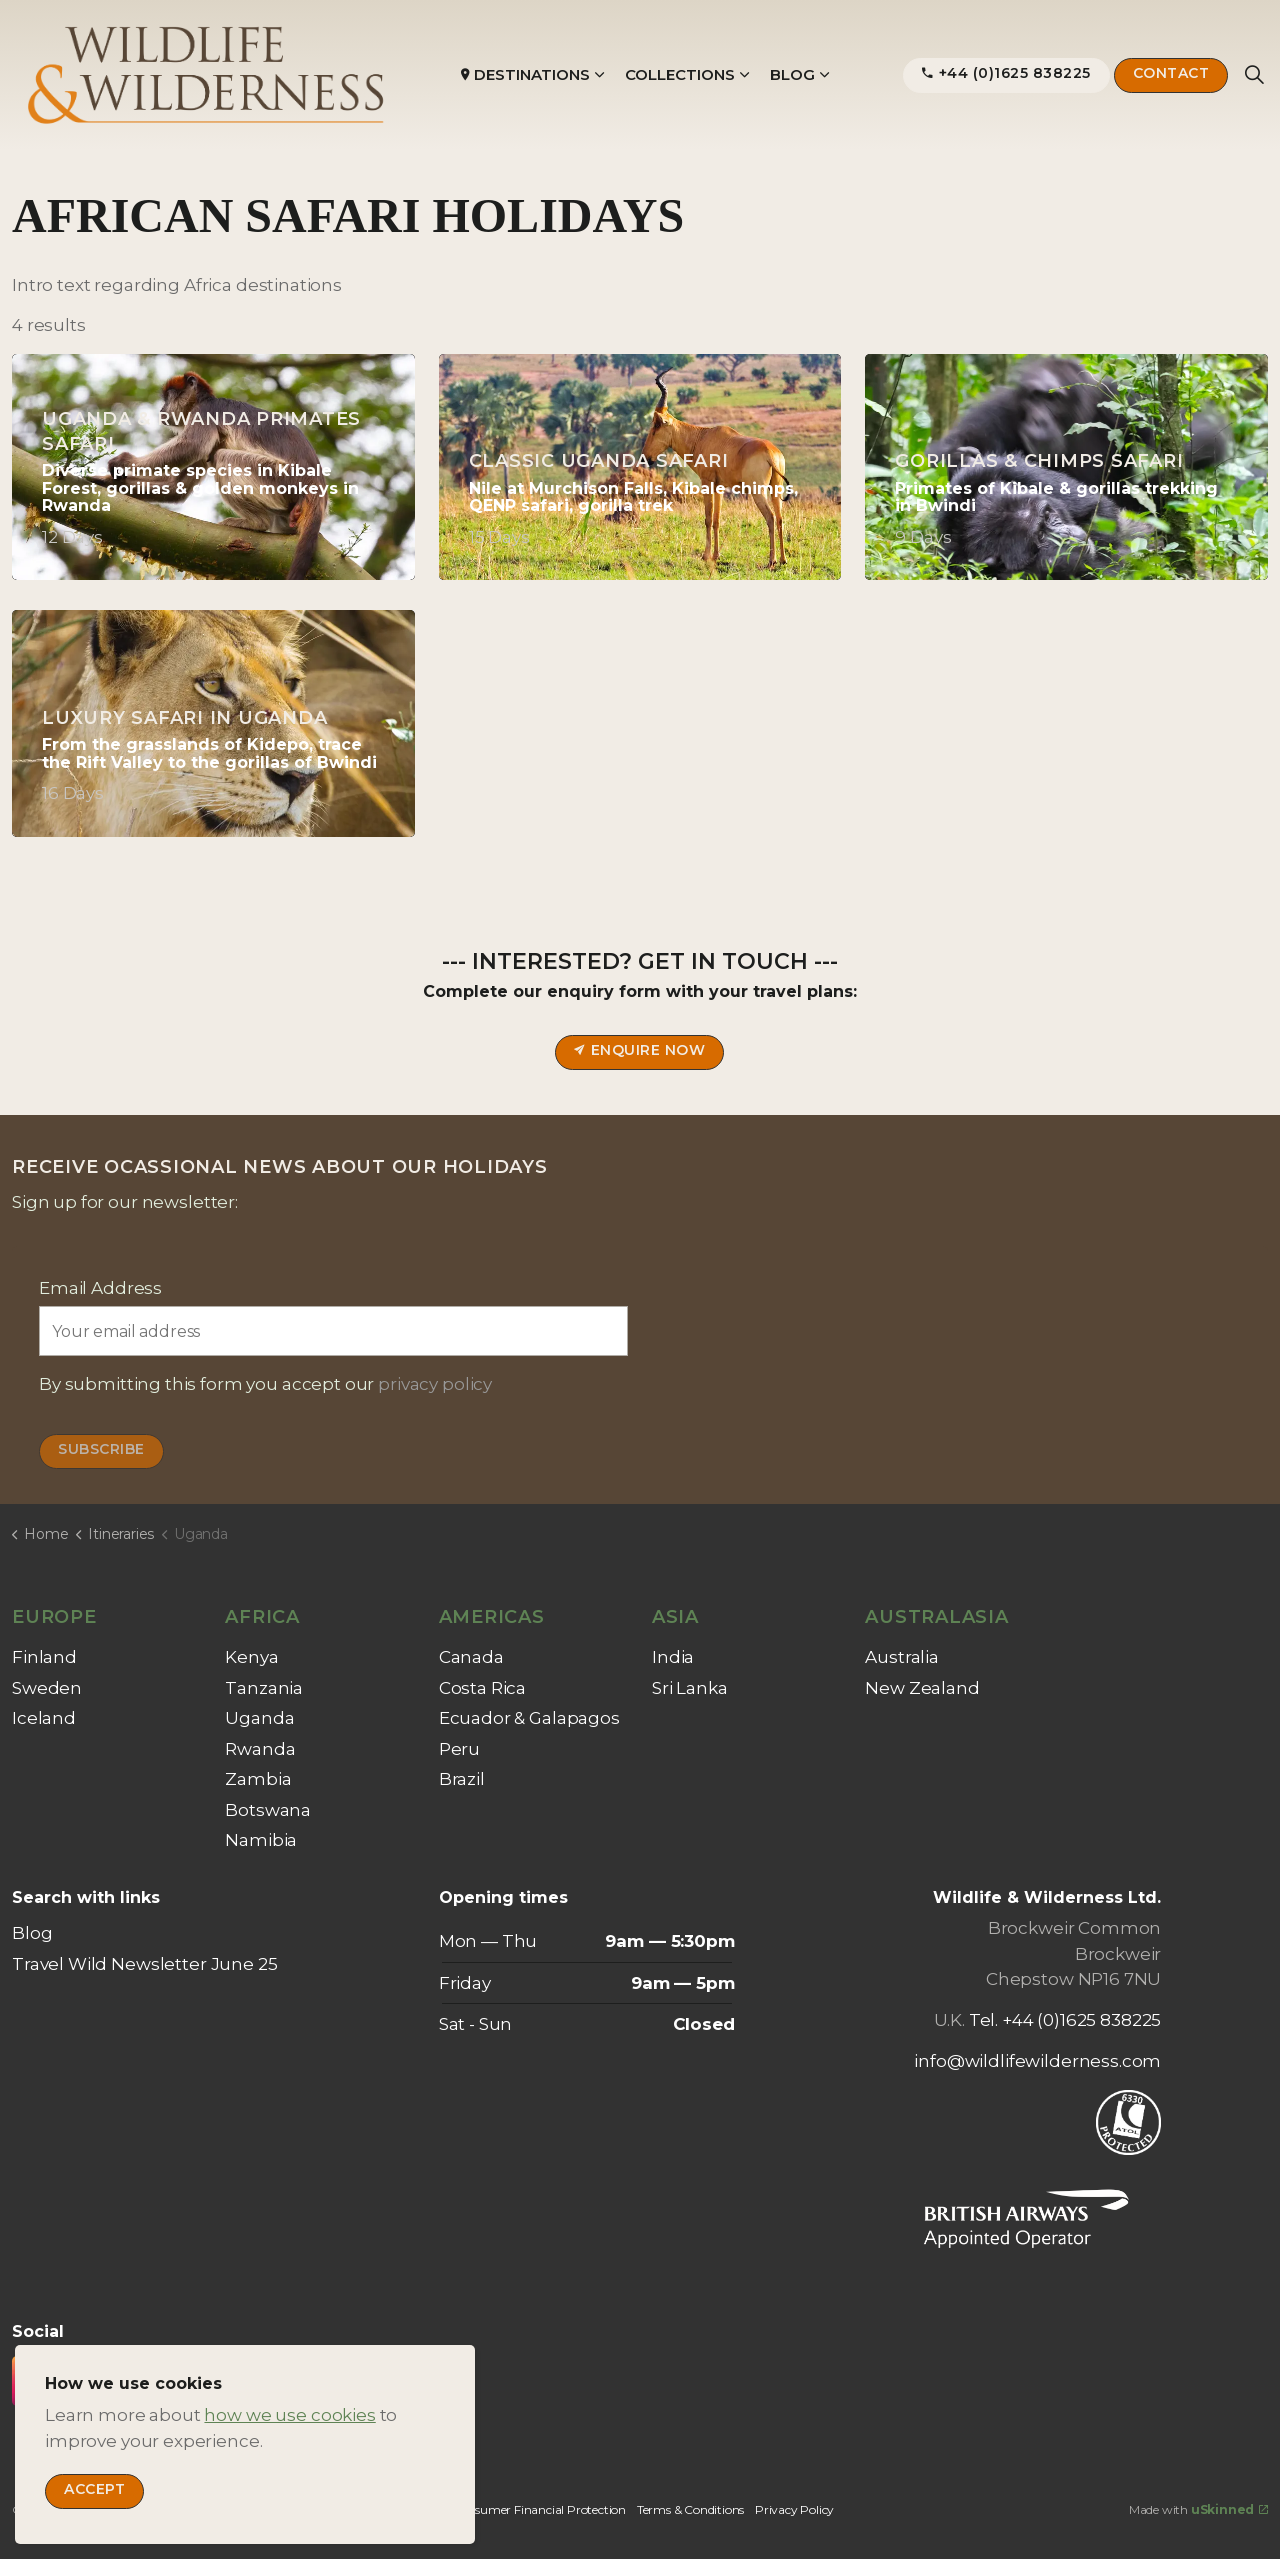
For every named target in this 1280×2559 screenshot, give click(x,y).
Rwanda (260, 1749)
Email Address (100, 1288)
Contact (1171, 75)
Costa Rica (483, 1688)
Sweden (47, 1688)
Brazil (462, 1779)
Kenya (251, 1657)
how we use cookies (289, 2415)
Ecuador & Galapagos (529, 1718)
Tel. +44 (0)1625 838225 (1065, 2020)
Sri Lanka (690, 1688)
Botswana (268, 1810)
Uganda (259, 1718)
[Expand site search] (1254, 75)
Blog (792, 74)
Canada (471, 1657)
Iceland (44, 1718)
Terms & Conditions (690, 2509)
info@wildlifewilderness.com (1037, 2061)
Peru (459, 1749)
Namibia (261, 1840)
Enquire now (639, 1052)
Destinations (525, 74)
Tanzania (264, 1688)
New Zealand (922, 1688)
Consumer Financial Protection (539, 2509)
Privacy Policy (794, 2509)
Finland (44, 1657)
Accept (94, 2491)
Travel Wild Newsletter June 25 (145, 1964)
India (673, 1657)
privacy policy (435, 1384)
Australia (902, 1657)
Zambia (258, 1779)
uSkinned (1229, 2509)
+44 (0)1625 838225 (1006, 75)
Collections (680, 74)
